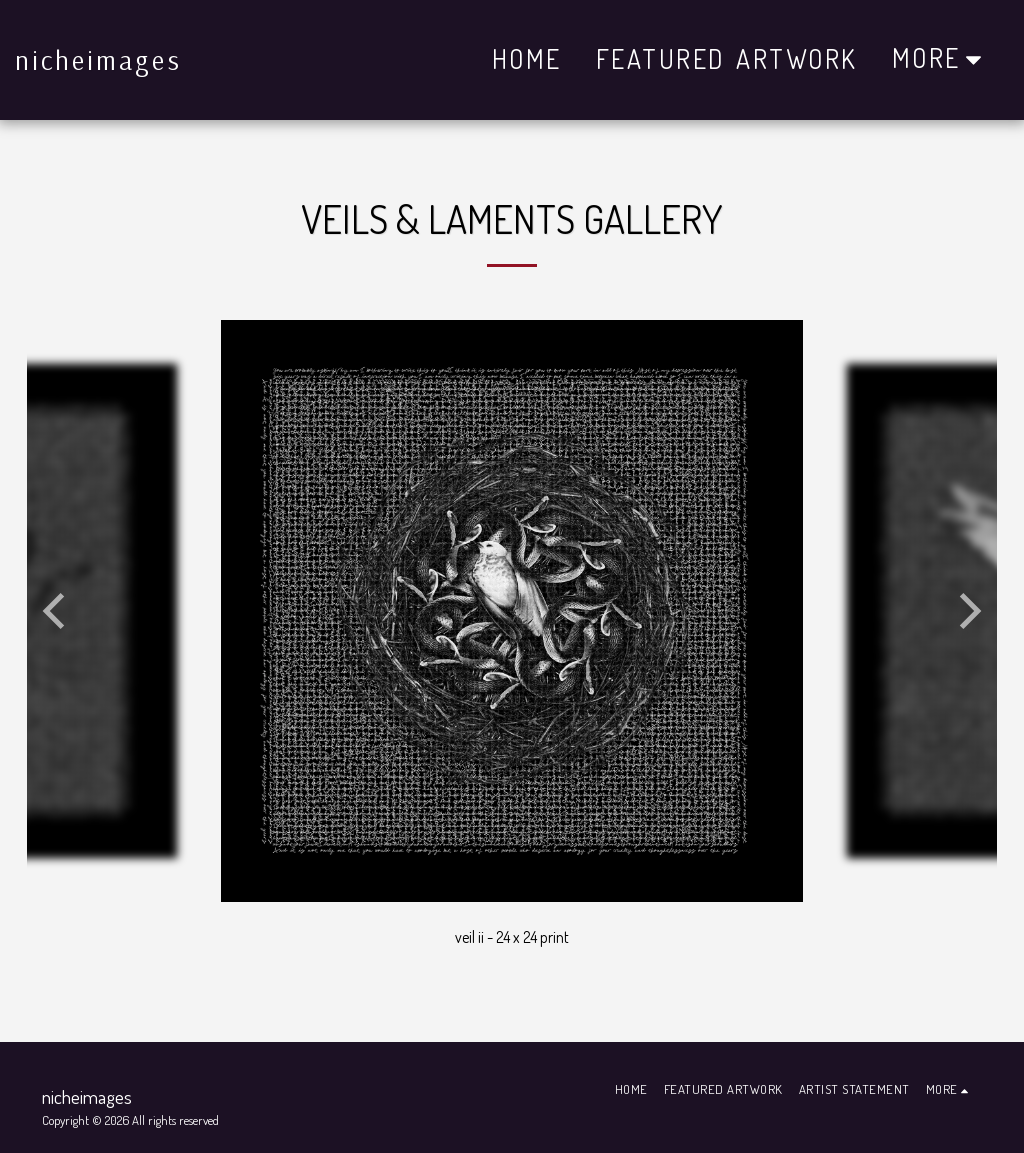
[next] (967, 611)
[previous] (57, 611)
